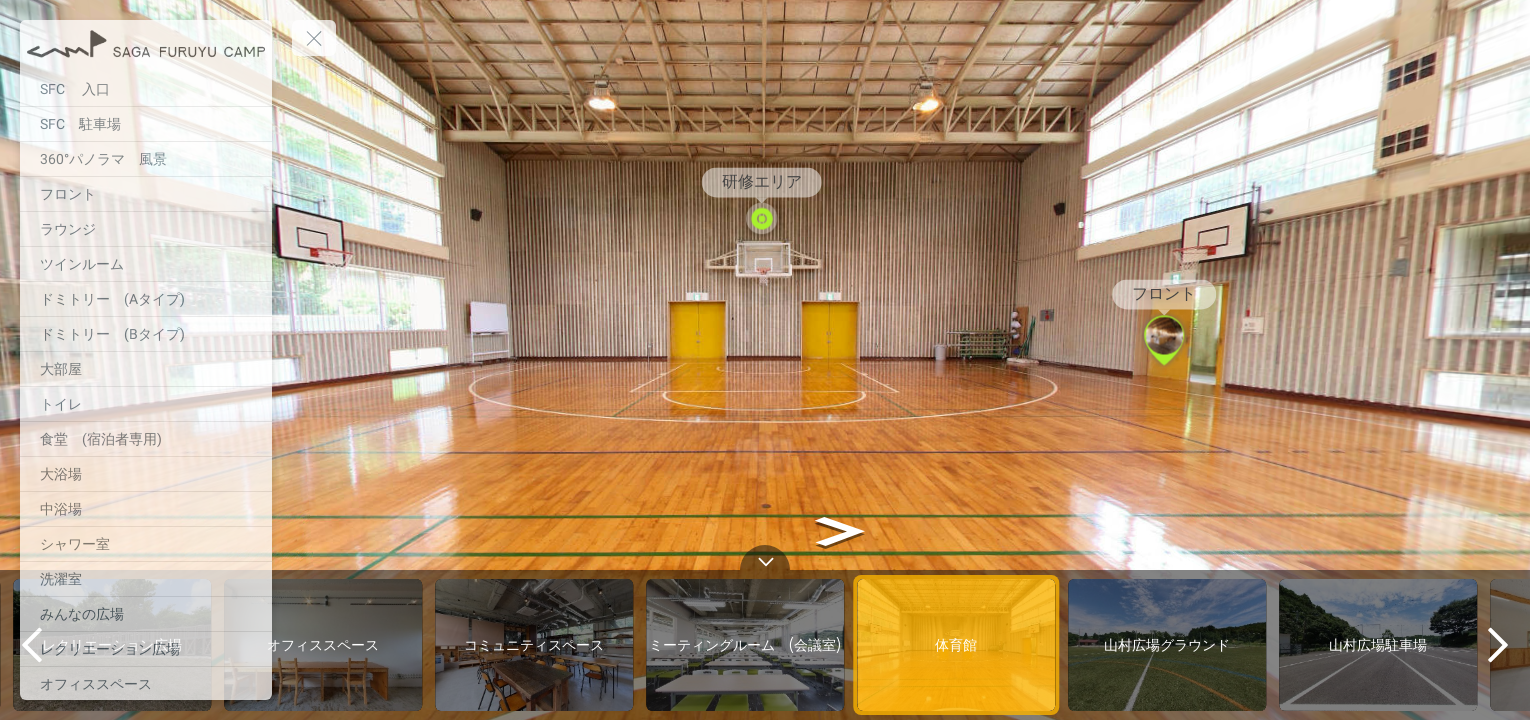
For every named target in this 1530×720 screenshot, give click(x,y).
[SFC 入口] (146, 89)
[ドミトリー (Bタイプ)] (146, 334)
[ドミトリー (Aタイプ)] (146, 299)
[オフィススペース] (146, 684)
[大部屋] (146, 369)
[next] (1498, 645)
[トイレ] (146, 404)
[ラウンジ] (146, 229)
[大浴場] (146, 474)
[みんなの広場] (146, 614)
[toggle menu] (314, 38)
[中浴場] (146, 509)
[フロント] (146, 194)
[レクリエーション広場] (146, 649)
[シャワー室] (146, 544)
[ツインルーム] (146, 264)
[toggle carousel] (765, 557)
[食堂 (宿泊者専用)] (146, 439)
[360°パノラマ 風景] (146, 159)
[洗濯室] (146, 579)
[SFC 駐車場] (146, 124)
